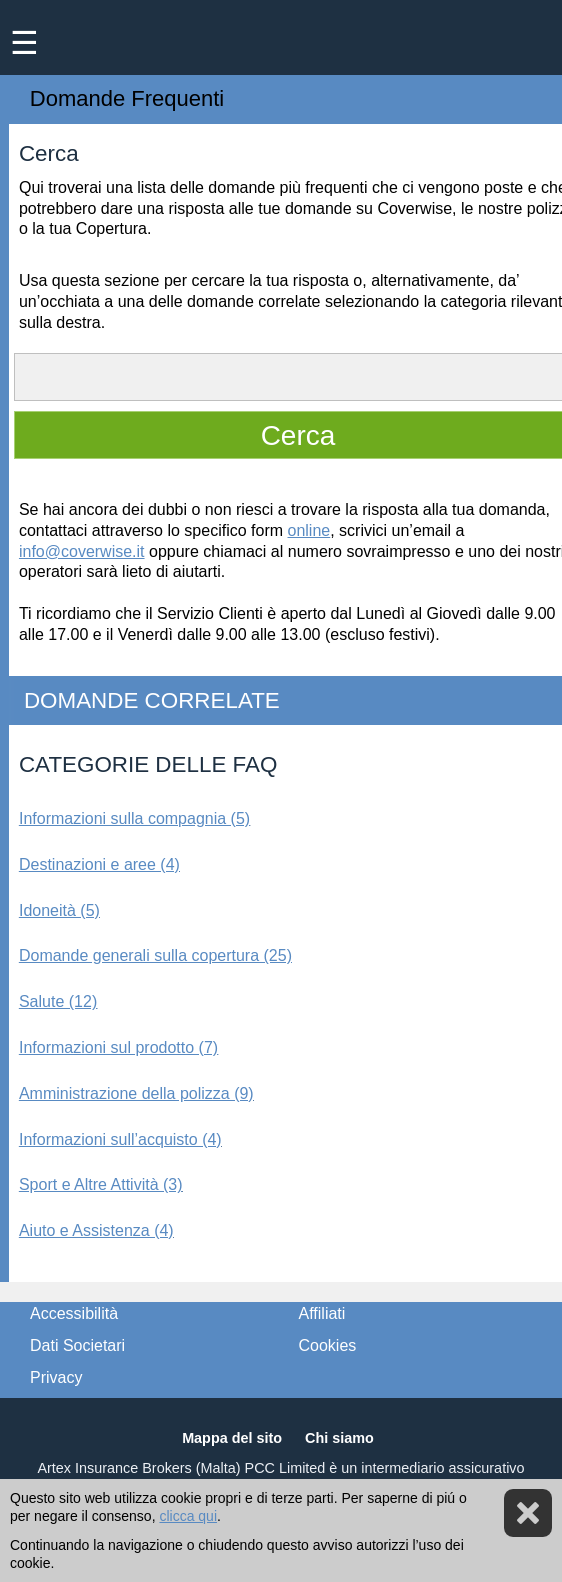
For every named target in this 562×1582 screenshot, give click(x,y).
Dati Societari (77, 1345)
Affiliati (322, 1313)
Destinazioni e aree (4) (99, 864)
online (309, 530)
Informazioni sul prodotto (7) (118, 1047)
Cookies (328, 1345)
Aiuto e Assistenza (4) (96, 1230)
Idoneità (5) (59, 910)
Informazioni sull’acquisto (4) (120, 1139)
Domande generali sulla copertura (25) (155, 955)
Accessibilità (74, 1313)
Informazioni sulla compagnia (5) (134, 818)
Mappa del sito (232, 1438)
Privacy (56, 1377)
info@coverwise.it (82, 551)
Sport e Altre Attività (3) (101, 1184)
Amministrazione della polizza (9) (136, 1093)
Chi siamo (339, 1438)
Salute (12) (58, 1001)
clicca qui (188, 1516)
